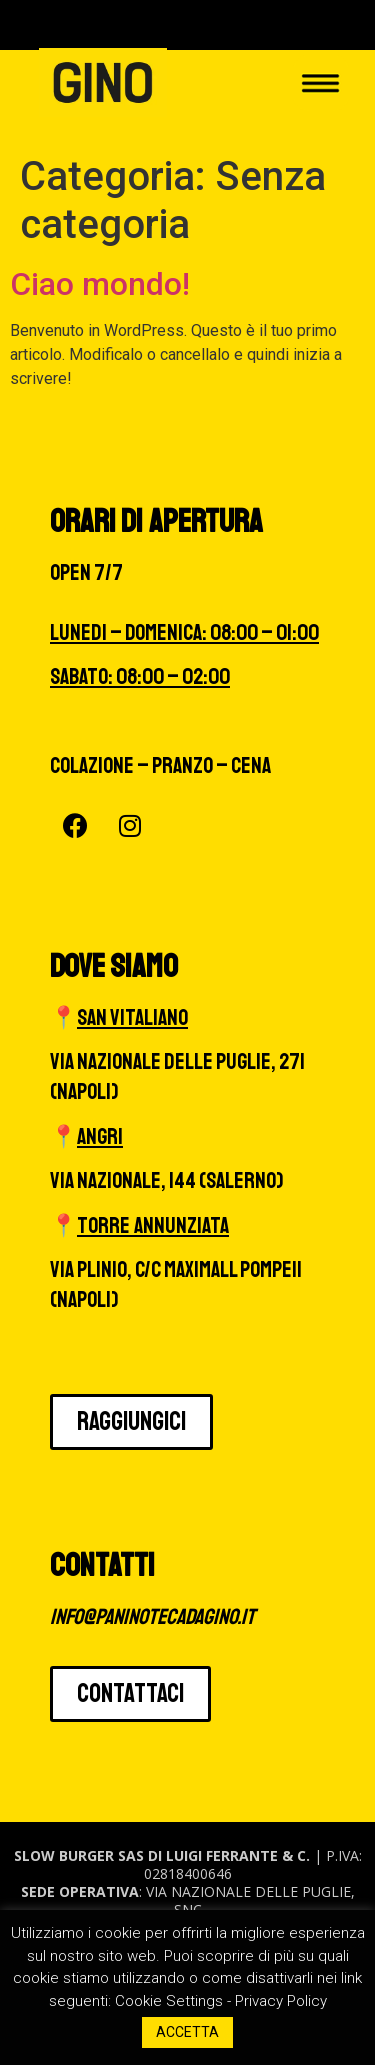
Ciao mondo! (100, 284)
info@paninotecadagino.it (152, 1617)
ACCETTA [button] (187, 2032)
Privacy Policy (281, 2001)
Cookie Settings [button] (169, 2001)
